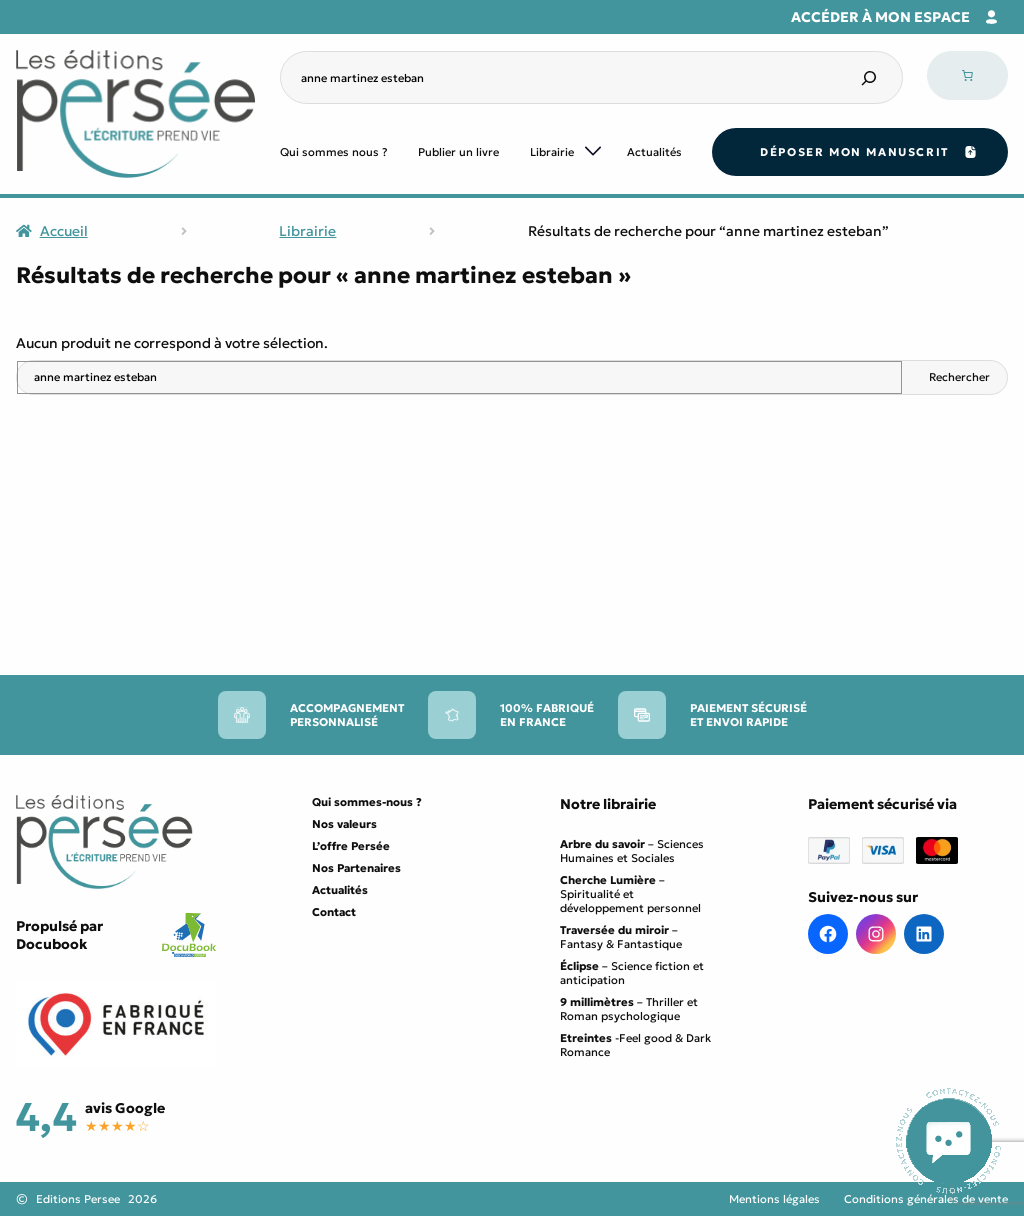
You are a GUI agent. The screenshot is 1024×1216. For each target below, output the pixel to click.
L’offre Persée (351, 846)
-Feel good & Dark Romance (635, 1045)
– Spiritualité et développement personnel (630, 894)
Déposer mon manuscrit (854, 152)
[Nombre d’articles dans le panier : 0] (967, 75)
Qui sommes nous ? (334, 152)
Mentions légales (774, 1199)
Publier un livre (458, 152)
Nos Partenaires (356, 868)
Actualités (654, 152)
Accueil (64, 231)
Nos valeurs (344, 824)
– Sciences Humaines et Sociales (632, 851)
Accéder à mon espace (880, 17)
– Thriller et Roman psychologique (629, 1009)
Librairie (552, 152)
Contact (334, 912)
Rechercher (959, 377)
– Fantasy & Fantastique (621, 937)
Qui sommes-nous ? (367, 802)
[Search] (869, 77)
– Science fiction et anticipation (632, 973)
